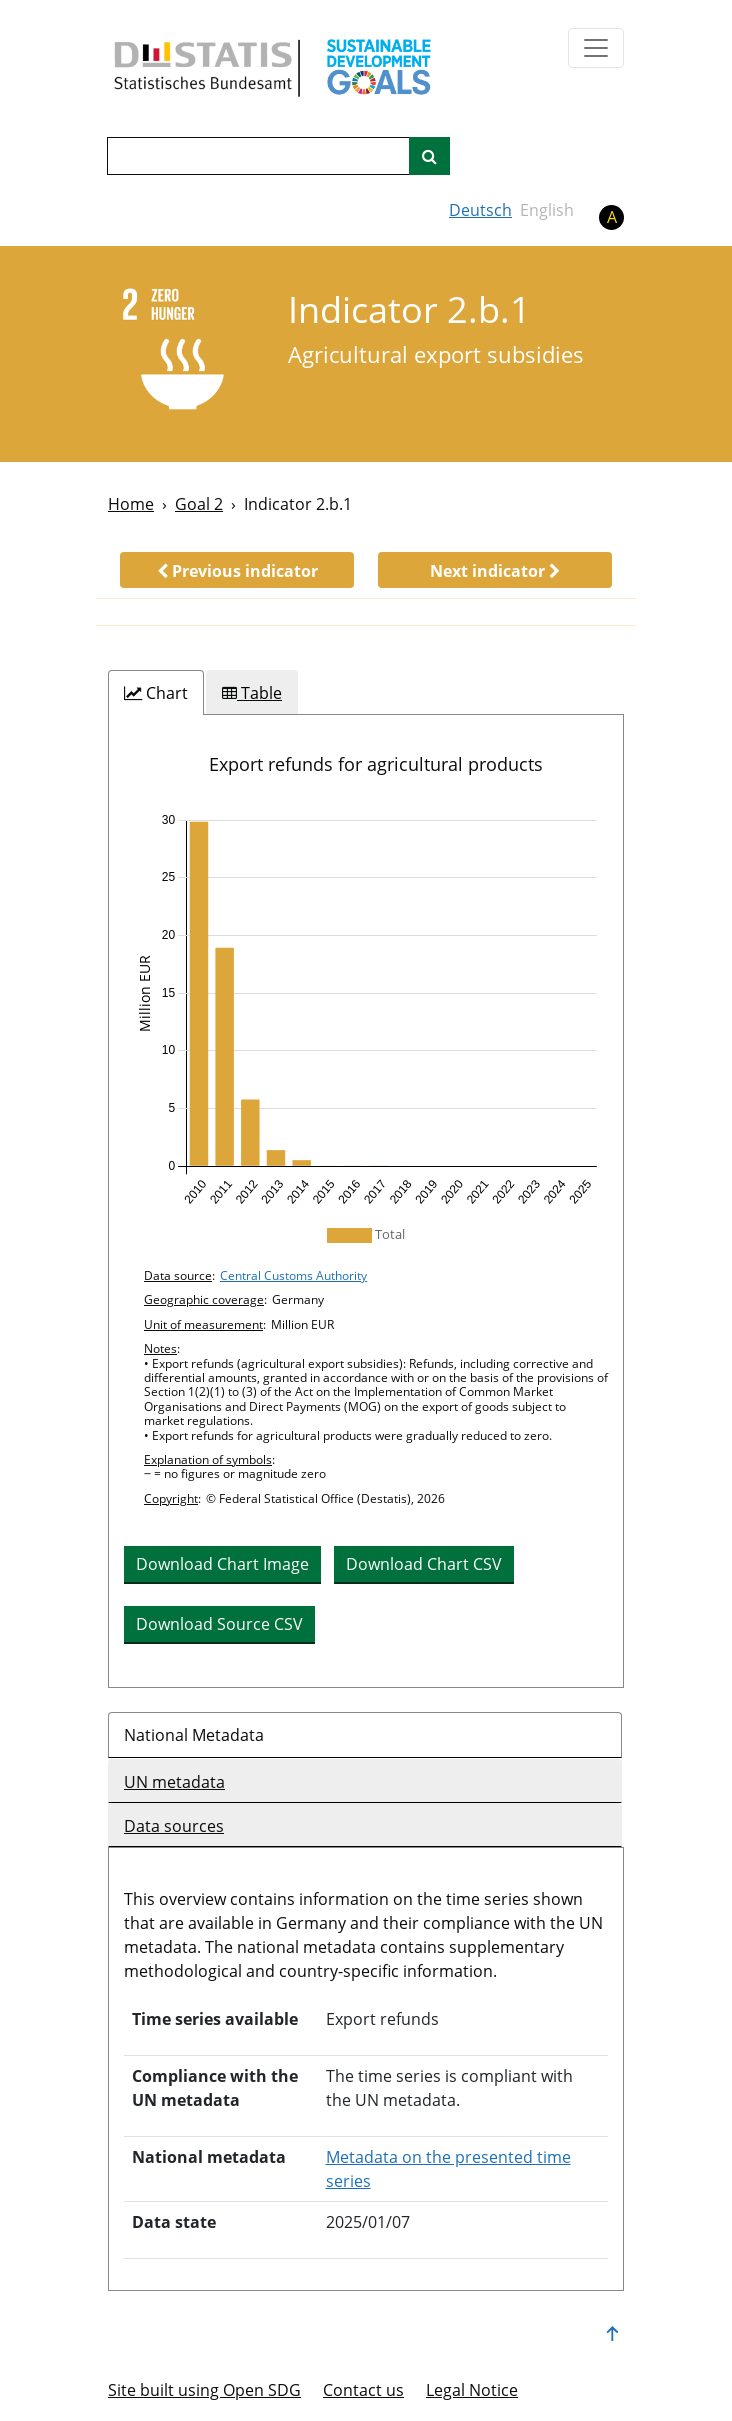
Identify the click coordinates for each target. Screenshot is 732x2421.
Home (131, 504)
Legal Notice (472, 2390)
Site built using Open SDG (204, 2390)
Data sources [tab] (174, 1826)
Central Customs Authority (293, 1275)
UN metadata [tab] (174, 1782)
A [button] (612, 217)
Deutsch (480, 210)
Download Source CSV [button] (219, 1624)
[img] (366, 1010)
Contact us (363, 2390)
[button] (237, 570)
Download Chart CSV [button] (424, 1564)
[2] (184, 352)
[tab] (156, 693)
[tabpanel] (366, 1201)
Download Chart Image (222, 1564)
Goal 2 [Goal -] (199, 504)
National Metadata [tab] (194, 1735)
